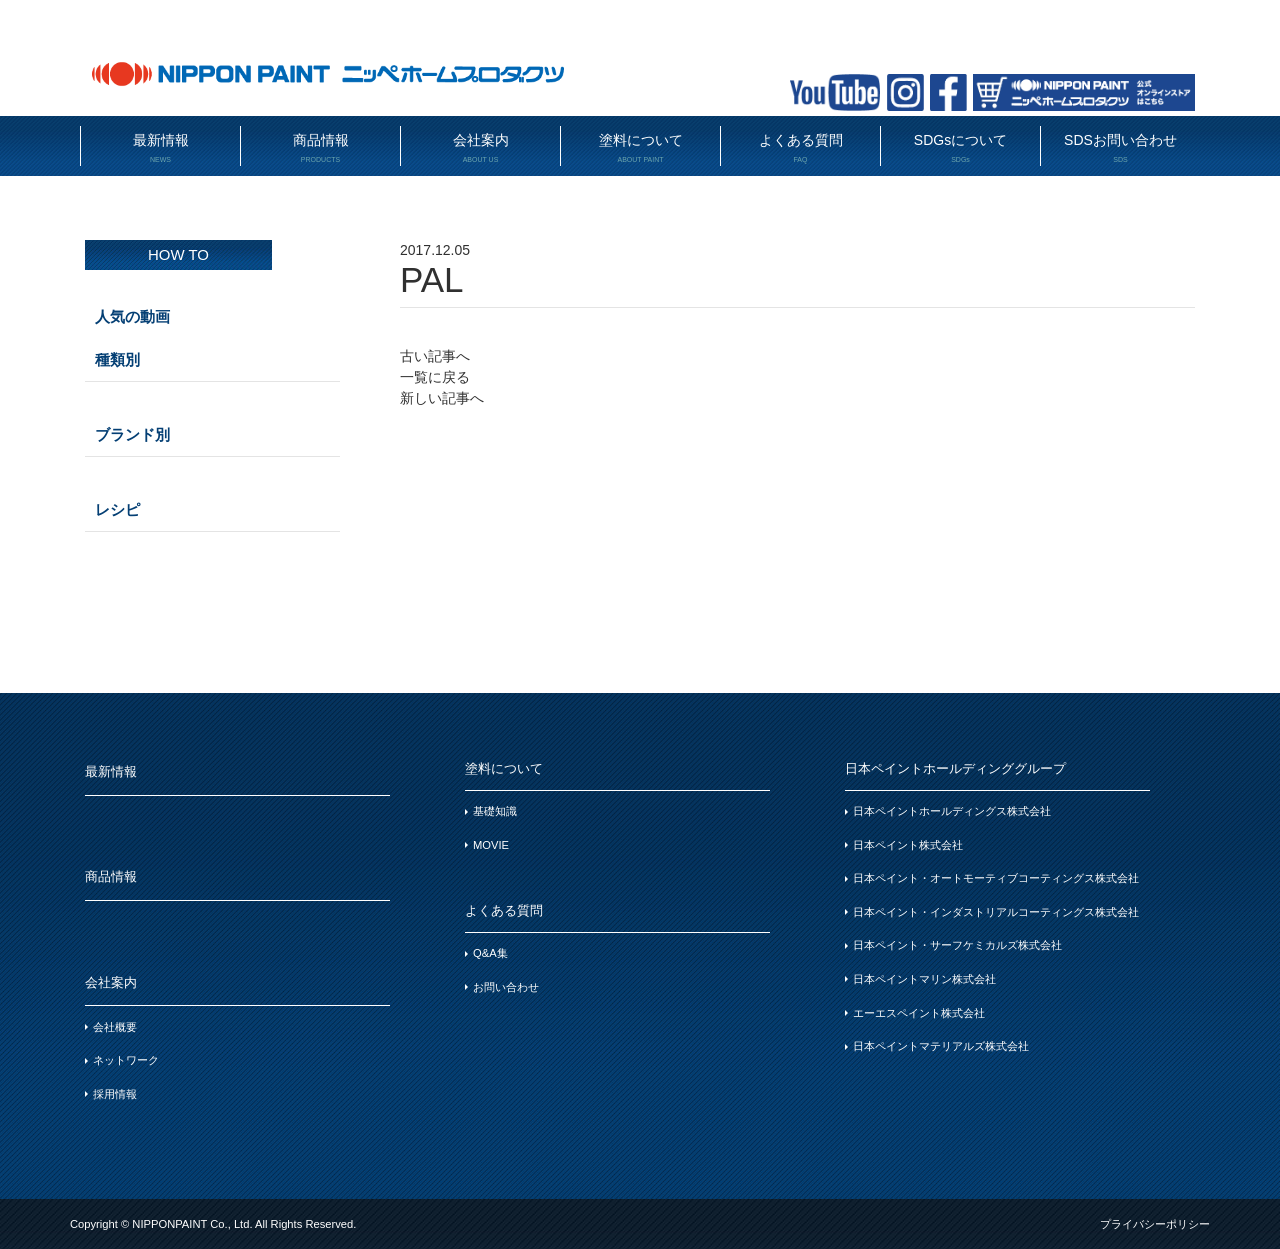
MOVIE (491, 845)
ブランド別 (132, 434)
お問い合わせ (506, 987)
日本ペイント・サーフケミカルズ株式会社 (957, 945)
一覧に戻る (435, 377)
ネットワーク (126, 1060)
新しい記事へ (442, 398)
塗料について (640, 148)
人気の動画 (132, 316)
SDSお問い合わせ (1120, 148)
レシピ (117, 509)
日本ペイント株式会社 (908, 845)
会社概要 (115, 1027)
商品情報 (320, 148)
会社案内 (480, 148)
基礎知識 (495, 811)
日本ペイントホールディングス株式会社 (952, 811)
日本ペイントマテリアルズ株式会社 (941, 1046)
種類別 (117, 359)
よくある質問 (800, 148)
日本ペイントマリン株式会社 (924, 979)
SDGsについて (960, 148)
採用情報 (115, 1094)
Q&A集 (490, 953)
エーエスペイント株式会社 (919, 1013)
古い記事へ (435, 356)
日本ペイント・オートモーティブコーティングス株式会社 (996, 878)
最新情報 (160, 148)
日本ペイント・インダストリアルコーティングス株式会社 (996, 912)
